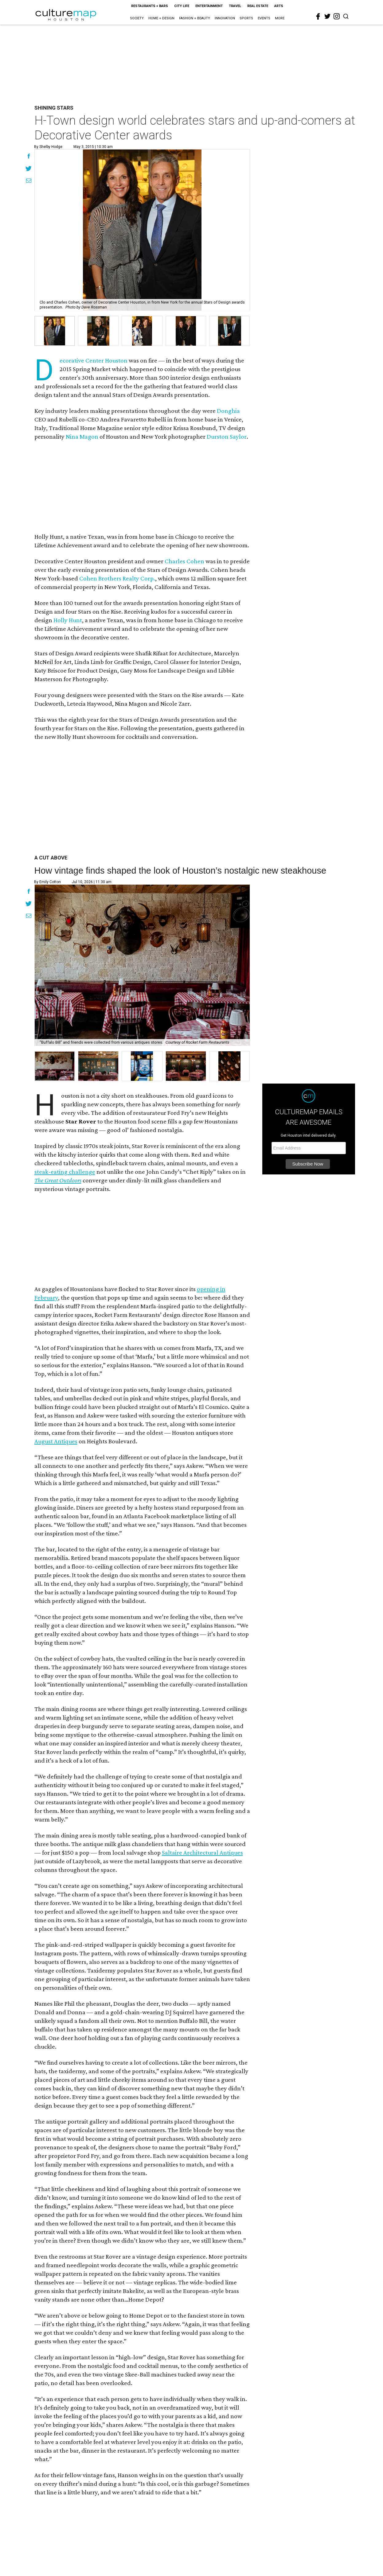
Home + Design (161, 18)
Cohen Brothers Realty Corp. (117, 578)
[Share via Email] (28, 181)
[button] (54, 1066)
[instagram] (337, 16)
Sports (246, 18)
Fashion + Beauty (194, 18)
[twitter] (327, 16)
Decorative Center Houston (93, 360)
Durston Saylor (227, 436)
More (279, 18)
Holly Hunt (67, 620)
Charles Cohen (183, 561)
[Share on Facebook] (28, 156)
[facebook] (318, 16)
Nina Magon (82, 436)
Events (264, 18)
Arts (278, 6)
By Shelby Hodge (48, 147)
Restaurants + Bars (149, 6)
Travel (235, 6)
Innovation (225, 18)
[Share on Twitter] (28, 169)
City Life (181, 6)
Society (137, 18)
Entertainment (209, 6)
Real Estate (257, 6)
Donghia (228, 410)
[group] (54, 331)
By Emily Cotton (47, 882)
